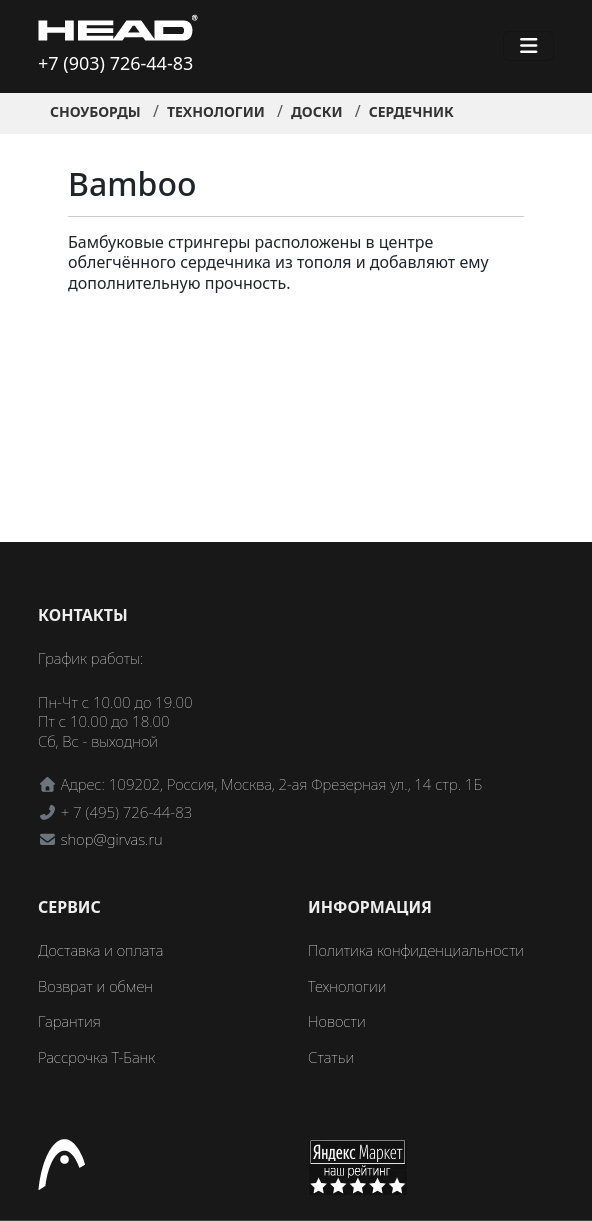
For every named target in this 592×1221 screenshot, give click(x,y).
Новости (337, 1021)
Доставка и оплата (100, 950)
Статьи (331, 1057)
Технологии (216, 111)
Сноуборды (95, 111)
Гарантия (69, 1021)
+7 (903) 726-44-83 (115, 63)
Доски (317, 111)
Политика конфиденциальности (416, 950)
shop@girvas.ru (112, 839)
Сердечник (411, 111)
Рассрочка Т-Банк (96, 1057)
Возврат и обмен (95, 986)
